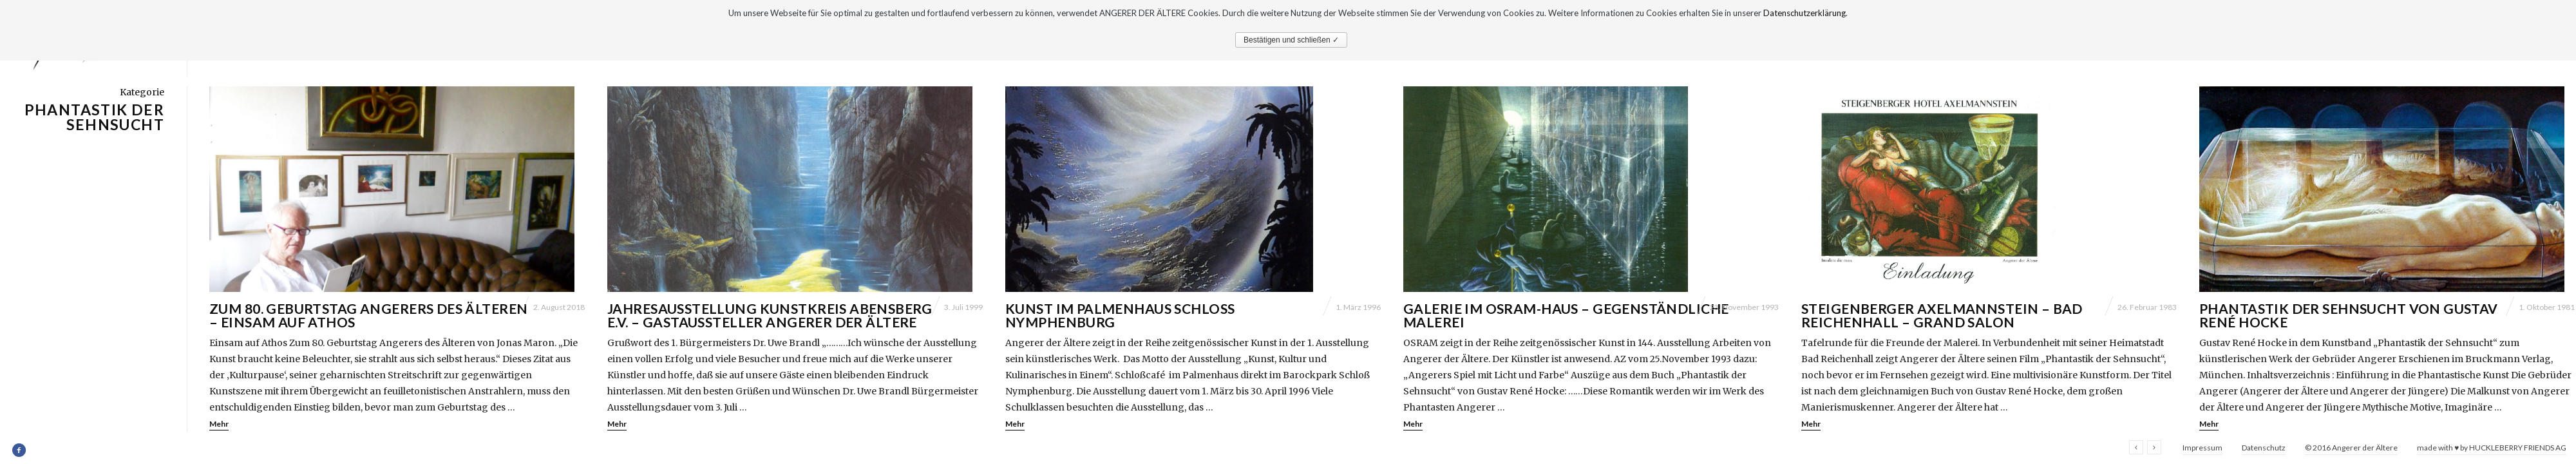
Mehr (219, 424)
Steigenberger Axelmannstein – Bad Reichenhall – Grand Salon (1942, 315)
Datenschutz (2264, 447)
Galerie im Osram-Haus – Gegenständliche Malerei (1565, 315)
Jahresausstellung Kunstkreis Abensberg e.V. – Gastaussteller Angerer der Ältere (769, 315)
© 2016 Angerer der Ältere (2351, 447)
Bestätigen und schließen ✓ (1291, 39)
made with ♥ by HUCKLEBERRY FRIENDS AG (2491, 447)
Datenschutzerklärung (1804, 13)
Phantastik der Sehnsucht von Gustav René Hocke (2348, 315)
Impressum (2202, 447)
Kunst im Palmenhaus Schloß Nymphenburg (1120, 315)
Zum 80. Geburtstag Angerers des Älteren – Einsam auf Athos (368, 315)
